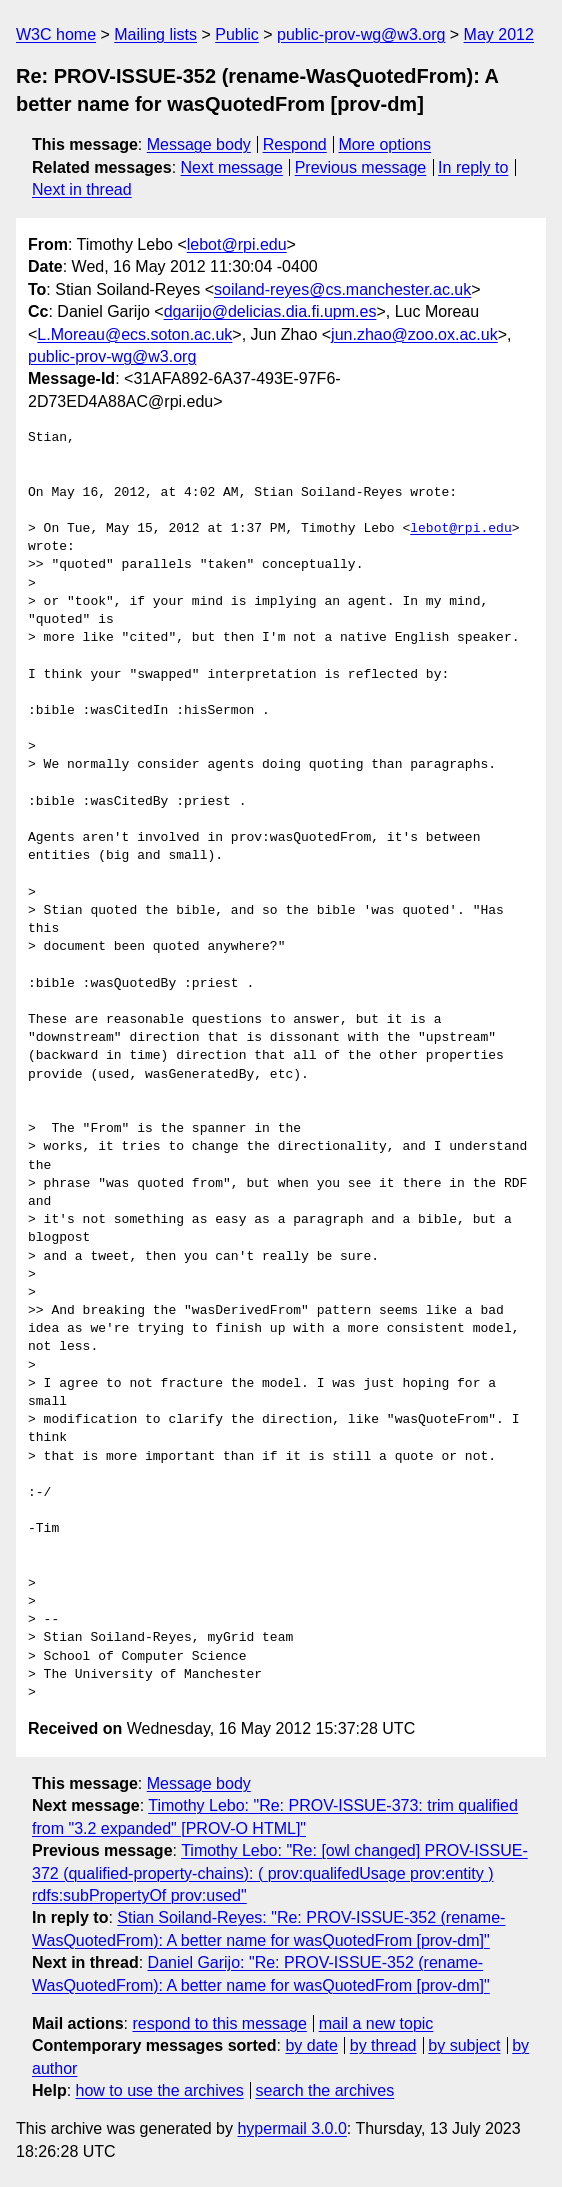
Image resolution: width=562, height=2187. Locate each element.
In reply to (473, 167)
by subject (464, 2045)
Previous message (361, 167)
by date (311, 2045)
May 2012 (499, 34)
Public (237, 34)
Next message (232, 167)
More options (385, 144)
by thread (383, 2045)
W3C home (56, 34)
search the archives (325, 2090)
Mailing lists (155, 34)
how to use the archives (160, 2090)
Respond (295, 144)
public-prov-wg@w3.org (361, 34)
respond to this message (219, 2023)
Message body (199, 144)
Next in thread (82, 189)
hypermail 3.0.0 (291, 2128)
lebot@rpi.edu (237, 244)
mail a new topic (376, 2023)
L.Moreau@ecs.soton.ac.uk (134, 334)
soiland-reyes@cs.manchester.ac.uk (342, 289)
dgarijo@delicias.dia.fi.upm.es (270, 311)
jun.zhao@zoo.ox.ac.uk (414, 334)
